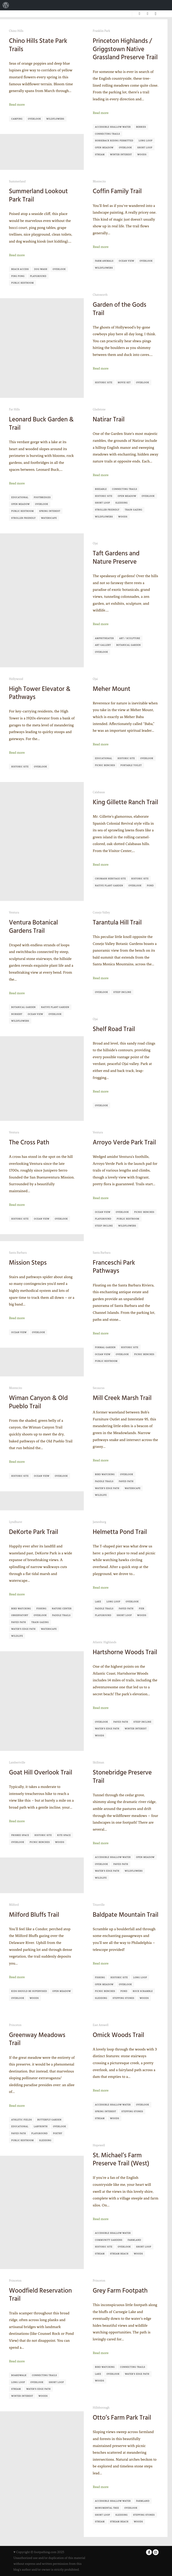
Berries (141, 127)
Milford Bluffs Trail (34, 1915)
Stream (100, 154)
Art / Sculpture (129, 638)
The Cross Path (29, 1142)
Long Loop (146, 140)
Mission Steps (28, 1262)
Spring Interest (49, 511)
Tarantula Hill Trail (117, 922)
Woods (141, 154)
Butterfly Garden (49, 2119)
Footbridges (42, 497)
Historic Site (103, 382)
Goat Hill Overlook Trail (40, 1772)
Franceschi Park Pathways (114, 1266)
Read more (17, 105)
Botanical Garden (128, 645)
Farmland (134, 2240)
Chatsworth (100, 294)
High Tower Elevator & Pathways (40, 693)
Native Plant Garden (109, 885)
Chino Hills (16, 31)
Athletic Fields (21, 2119)
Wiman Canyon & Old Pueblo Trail (38, 1402)
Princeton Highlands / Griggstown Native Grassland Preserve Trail (125, 49)
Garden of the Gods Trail (119, 309)
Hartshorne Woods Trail (125, 1652)
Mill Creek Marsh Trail (122, 1398)
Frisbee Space (20, 1835)
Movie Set (124, 382)
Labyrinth (41, 2126)
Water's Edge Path (107, 1488)
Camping (17, 119)
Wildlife (101, 1495)
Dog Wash (40, 269)
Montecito (99, 181)
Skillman (98, 1762)
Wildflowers (55, 119)
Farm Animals (104, 261)
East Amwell (101, 2025)
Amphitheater (104, 638)
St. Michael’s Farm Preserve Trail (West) (121, 2159)
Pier (141, 1608)
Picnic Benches (105, 765)
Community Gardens (108, 2240)
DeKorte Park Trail (33, 1532)
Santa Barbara (18, 1252)
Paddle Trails (104, 1481)
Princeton (15, 2025)
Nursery (16, 1014)
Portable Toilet (131, 765)
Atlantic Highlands (104, 1642)
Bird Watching (105, 1474)
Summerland (17, 181)
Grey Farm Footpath (120, 2290)
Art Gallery (103, 645)
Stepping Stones (123, 1998)
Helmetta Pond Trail (120, 1532)
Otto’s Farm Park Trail (122, 2417)
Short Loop (144, 147)
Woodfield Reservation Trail (40, 2294)
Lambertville (17, 1762)
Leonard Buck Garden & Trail (41, 423)
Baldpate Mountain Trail (125, 1915)
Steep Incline (122, 992)
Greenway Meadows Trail (37, 2039)
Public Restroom (22, 283)
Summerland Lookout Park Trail (38, 195)
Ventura (14, 912)
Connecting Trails (107, 134)
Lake (98, 1601)
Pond (150, 885)
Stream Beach (119, 2253)
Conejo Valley (101, 912)
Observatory (19, 1615)
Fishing (41, 1608)
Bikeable (101, 489)
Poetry (57, 2133)
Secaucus (98, 1388)
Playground (38, 276)
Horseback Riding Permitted (114, 140)
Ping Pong (18, 276)
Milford (14, 1904)
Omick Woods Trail (118, 2035)
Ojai (95, 543)
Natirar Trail (109, 419)
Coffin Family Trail (117, 191)
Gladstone (99, 409)
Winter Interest (121, 154)
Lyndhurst (15, 1522)
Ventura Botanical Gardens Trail (33, 926)
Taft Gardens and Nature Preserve (116, 557)
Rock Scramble (143, 1991)
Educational (19, 497)
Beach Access (20, 269)
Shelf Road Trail (114, 1029)
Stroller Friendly (23, 518)
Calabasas (99, 792)
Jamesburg (99, 1522)
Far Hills (14, 409)
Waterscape (49, 518)
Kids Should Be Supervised (29, 1991)
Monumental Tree (107, 2508)
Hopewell (99, 2145)
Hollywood (16, 679)
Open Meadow (104, 147)
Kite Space (64, 1835)
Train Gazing (133, 509)
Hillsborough (101, 2407)
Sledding (121, 503)
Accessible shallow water (113, 127)
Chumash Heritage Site (110, 878)
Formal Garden (105, 1347)
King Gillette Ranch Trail (125, 802)
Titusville (99, 1904)
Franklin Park (101, 31)
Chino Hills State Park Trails (38, 45)
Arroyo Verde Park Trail (124, 1142)
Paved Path (126, 1481)
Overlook (34, 119)
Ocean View (126, 261)
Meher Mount (111, 689)
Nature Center (61, 1608)
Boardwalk (19, 2375)
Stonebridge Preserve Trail (122, 1776)
